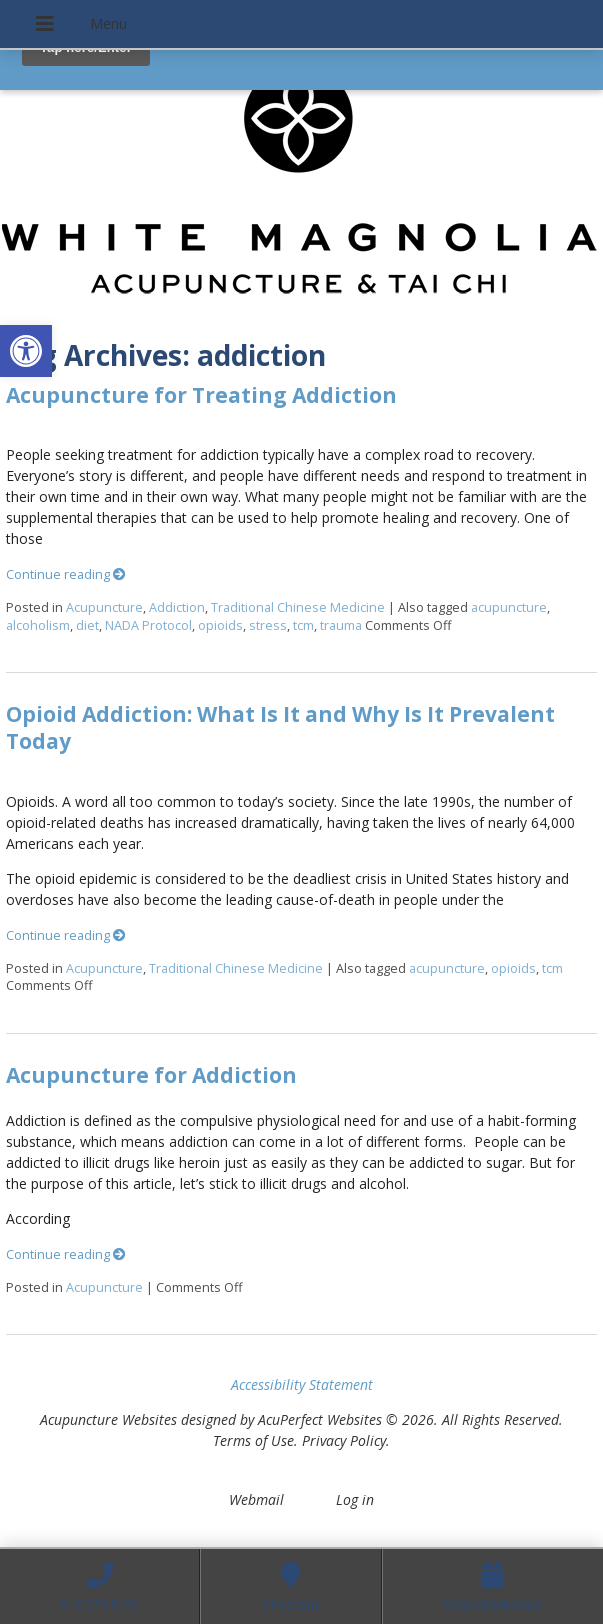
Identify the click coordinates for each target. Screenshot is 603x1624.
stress (268, 625)
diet (87, 625)
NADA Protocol (148, 625)
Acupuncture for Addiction (151, 1075)
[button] (26, 351)
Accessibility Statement (302, 1384)
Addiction (177, 607)
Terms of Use (253, 1440)
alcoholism (38, 625)
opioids (220, 625)
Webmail (256, 1499)
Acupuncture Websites (108, 1419)
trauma (341, 625)
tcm (303, 625)
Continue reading (66, 574)
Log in (355, 1499)
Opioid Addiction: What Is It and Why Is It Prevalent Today (280, 727)
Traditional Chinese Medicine (298, 607)
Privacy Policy (344, 1440)
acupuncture (509, 607)
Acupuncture (104, 607)
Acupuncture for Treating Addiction (201, 395)
